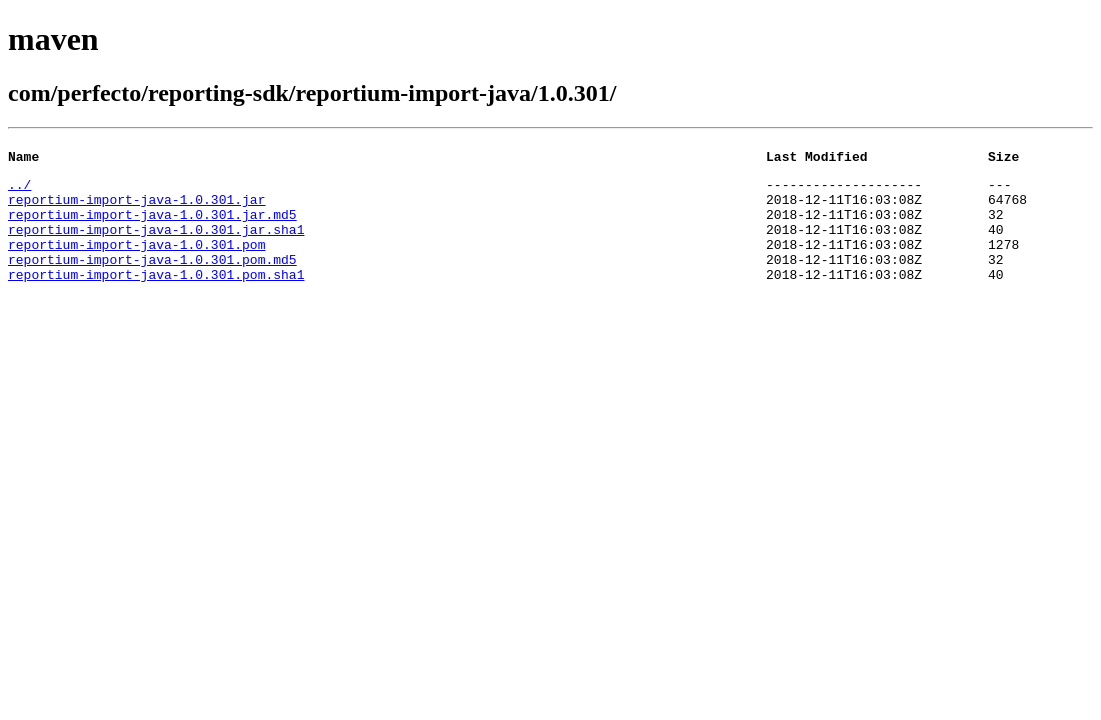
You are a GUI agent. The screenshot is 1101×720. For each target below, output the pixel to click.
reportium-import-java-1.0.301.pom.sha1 (156, 298)
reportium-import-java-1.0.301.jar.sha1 (156, 244)
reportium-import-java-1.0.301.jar (136, 208)
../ (19, 190)
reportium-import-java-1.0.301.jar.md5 (152, 226)
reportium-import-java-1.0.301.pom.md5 (152, 280)
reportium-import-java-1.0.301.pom (136, 262)
